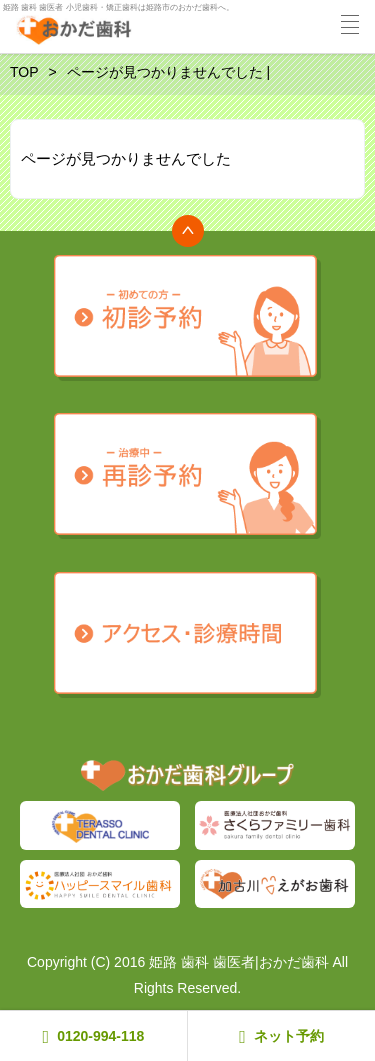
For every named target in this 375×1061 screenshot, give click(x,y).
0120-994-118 (94, 1037)
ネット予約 (281, 1037)
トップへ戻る (188, 231)
